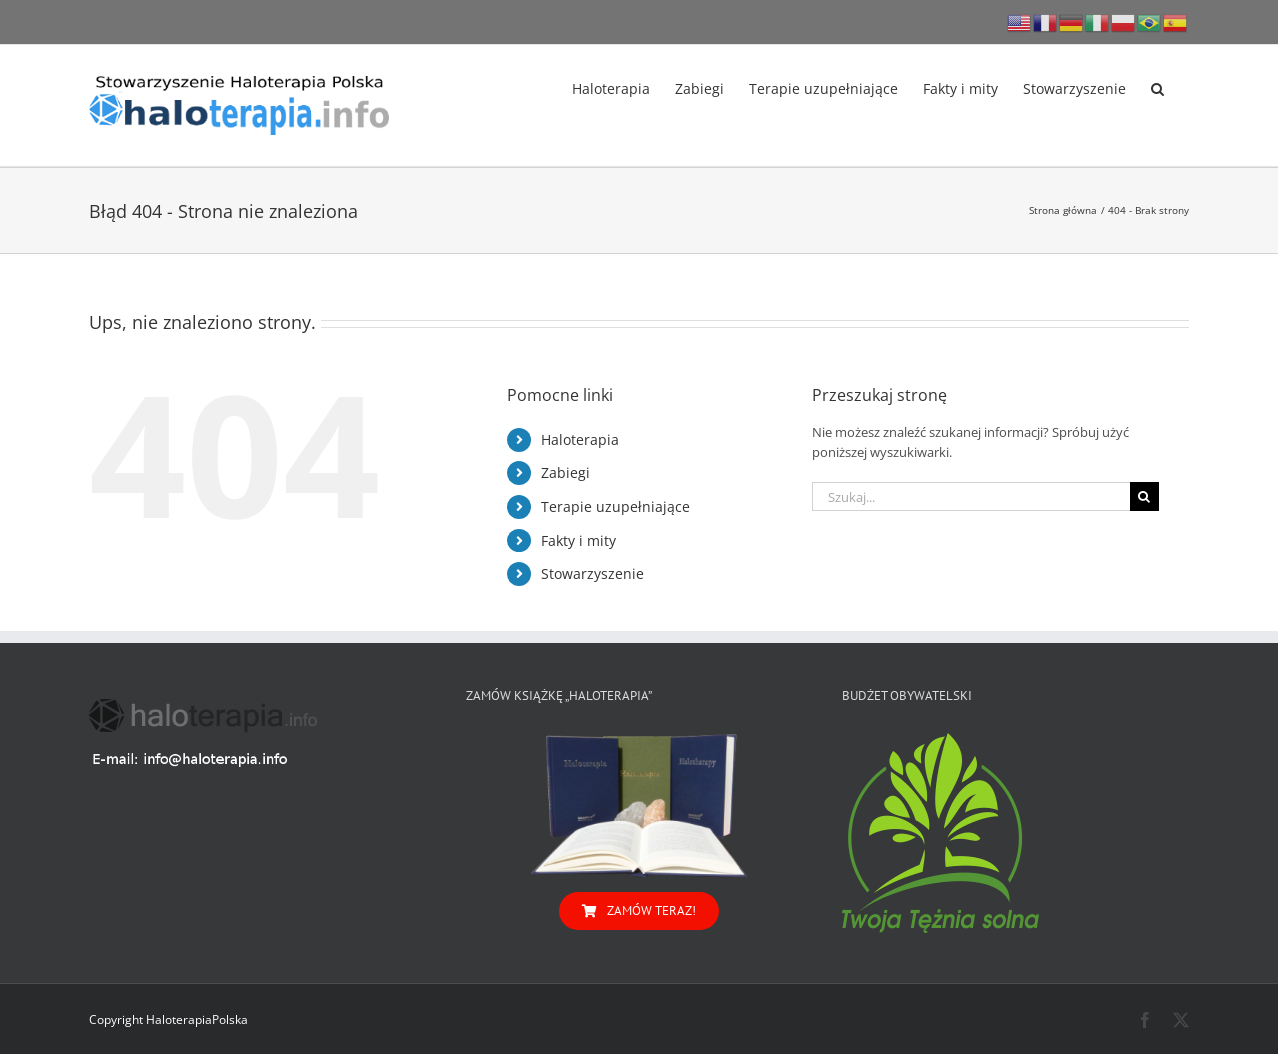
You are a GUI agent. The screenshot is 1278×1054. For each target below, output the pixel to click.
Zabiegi (565, 472)
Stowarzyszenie (592, 573)
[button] (1157, 87)
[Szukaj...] (971, 496)
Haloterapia (580, 439)
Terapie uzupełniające (615, 506)
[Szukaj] (1144, 496)
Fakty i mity (578, 540)
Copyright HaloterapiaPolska (168, 1019)
